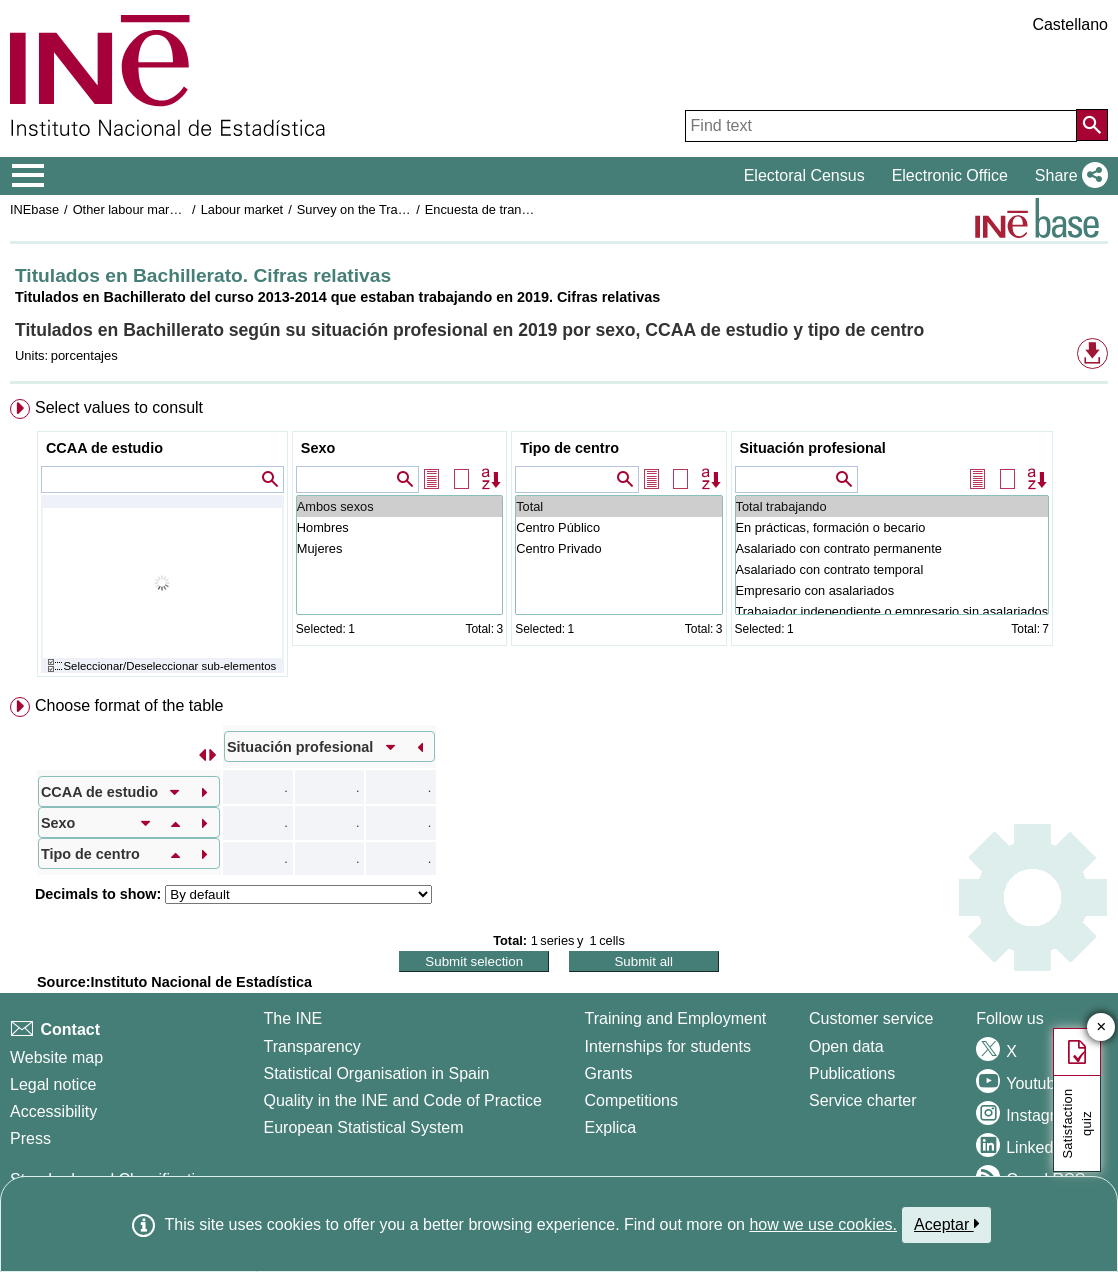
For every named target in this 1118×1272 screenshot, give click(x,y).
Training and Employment (676, 1018)
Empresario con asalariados (892, 590)
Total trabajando (892, 506)
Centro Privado (618, 548)
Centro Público (618, 527)
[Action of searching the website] (1092, 125)
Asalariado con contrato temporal (892, 569)
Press (30, 1138)
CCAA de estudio (104, 448)
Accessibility (53, 1111)
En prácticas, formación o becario (892, 527)
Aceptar (946, 1224)
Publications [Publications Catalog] (852, 1073)
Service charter (863, 1100)
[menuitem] (559, 542)
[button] (1067, 176)
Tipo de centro (569, 448)
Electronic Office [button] (950, 175)
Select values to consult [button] (119, 407)
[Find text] (881, 126)
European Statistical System (363, 1127)
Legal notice (53, 1084)
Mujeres (399, 548)
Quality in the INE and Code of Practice (402, 1100)
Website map (56, 1057)
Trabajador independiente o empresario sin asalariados (892, 611)
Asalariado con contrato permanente (892, 548)
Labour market (242, 209)
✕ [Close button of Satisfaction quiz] (1101, 1027)
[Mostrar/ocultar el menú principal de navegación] (28, 176)
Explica (611, 1127)
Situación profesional (813, 448)
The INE (292, 1018)
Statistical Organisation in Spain (376, 1073)
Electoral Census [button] (804, 175)
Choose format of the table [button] (129, 705)
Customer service (871, 1018)
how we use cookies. (823, 1224)
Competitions (631, 1100)
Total (618, 506)
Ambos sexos (399, 506)
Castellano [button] (1070, 24)
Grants (609, 1073)
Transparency (311, 1046)
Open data (846, 1046)
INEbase (34, 209)
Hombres (399, 527)
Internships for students (668, 1046)
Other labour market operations (161, 209)
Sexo (318, 448)
